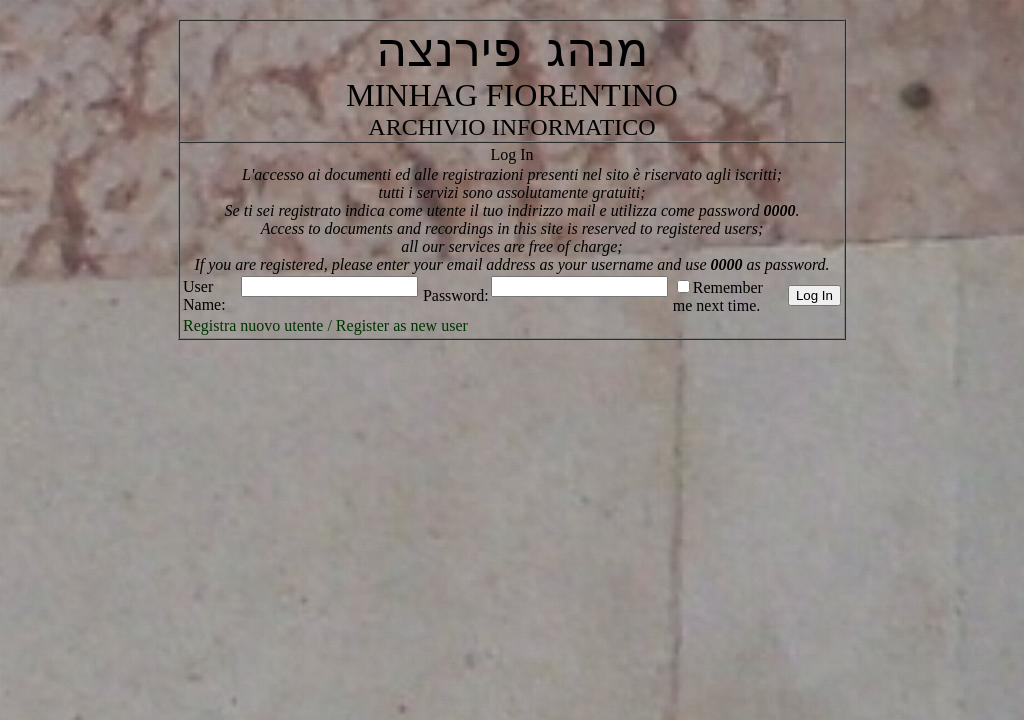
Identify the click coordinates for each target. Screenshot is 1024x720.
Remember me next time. (718, 296)
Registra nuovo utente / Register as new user (325, 325)
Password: (456, 295)
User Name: (204, 295)
